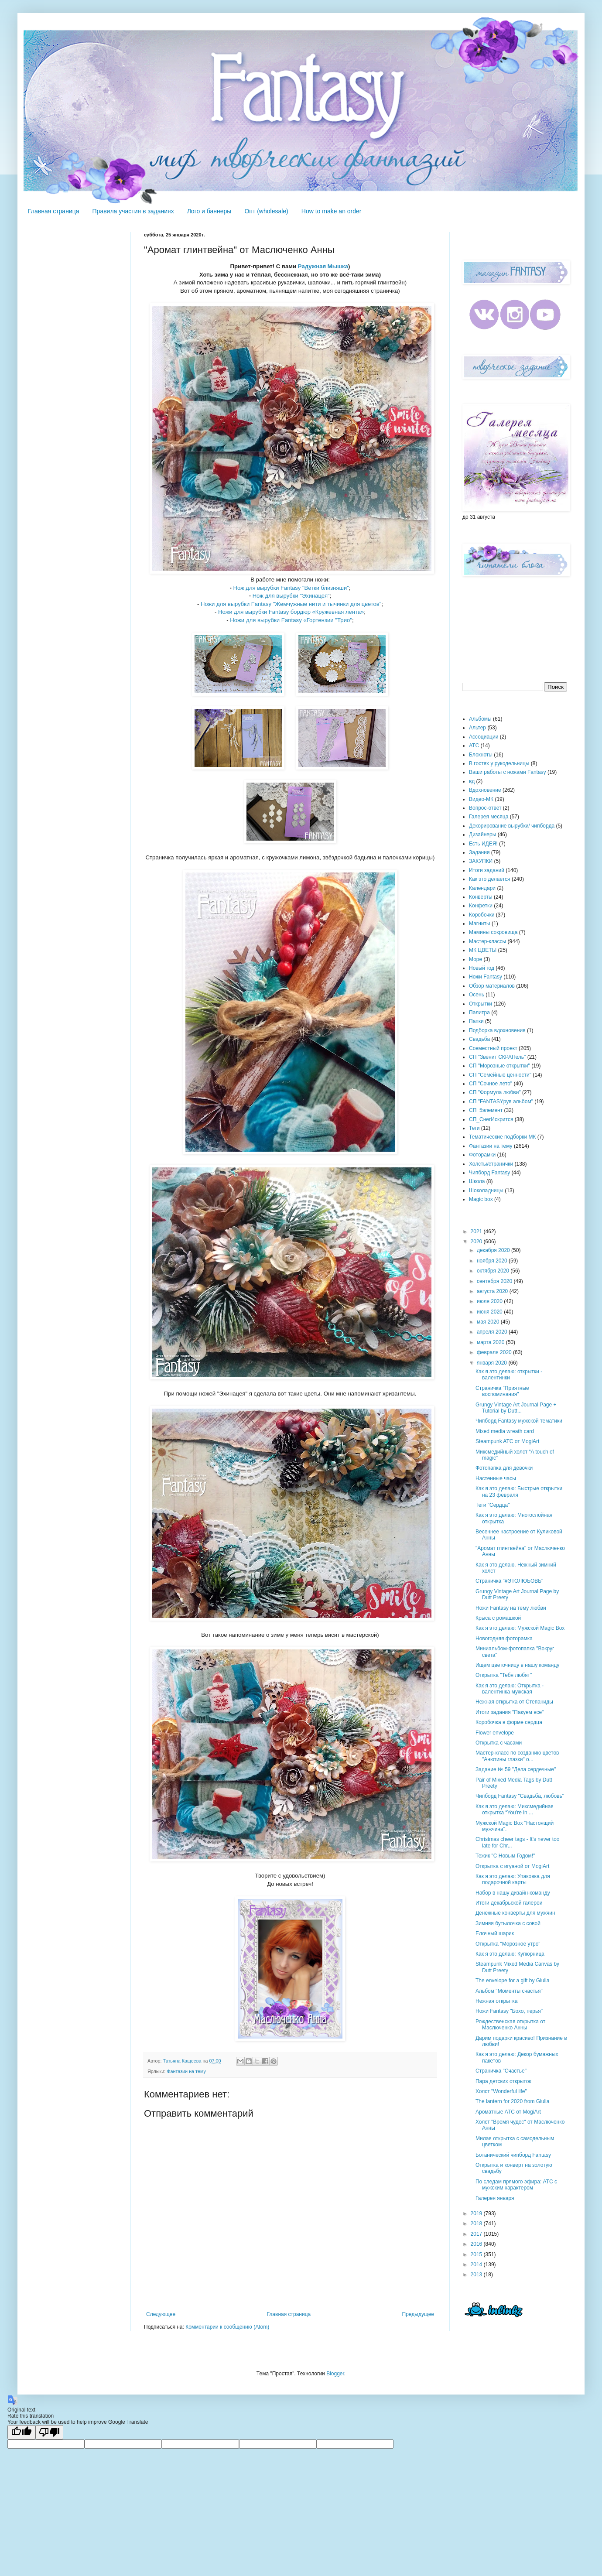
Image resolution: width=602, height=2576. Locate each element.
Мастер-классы (487, 941)
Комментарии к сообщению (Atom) (227, 2327)
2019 (477, 2213)
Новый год (481, 968)
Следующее (160, 2314)
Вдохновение (485, 790)
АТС (474, 745)
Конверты (481, 897)
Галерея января (494, 2198)
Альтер (477, 728)
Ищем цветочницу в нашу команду (517, 1665)
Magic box (481, 1199)
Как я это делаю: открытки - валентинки (508, 1374)
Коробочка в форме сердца (508, 1722)
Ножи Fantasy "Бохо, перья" (509, 2011)
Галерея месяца (488, 817)
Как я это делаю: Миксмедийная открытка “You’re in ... (514, 1809)
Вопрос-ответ (485, 808)
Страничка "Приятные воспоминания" (502, 1391)
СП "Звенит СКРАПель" (497, 1057)
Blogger (335, 2374)
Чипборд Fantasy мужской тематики (518, 1421)
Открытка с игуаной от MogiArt (512, 1866)
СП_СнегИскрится (491, 1119)
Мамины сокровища (493, 932)
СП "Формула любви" (495, 1092)
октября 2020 (493, 1271)
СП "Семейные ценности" (500, 1075)
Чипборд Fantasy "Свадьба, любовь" (519, 1796)
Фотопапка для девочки (504, 1468)
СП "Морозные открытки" (499, 1066)
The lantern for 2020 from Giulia (512, 2101)
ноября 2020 (493, 1261)
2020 (477, 1241)
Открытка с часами (498, 1743)
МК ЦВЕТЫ (482, 950)
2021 (477, 1231)
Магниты (479, 923)
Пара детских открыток (503, 2081)
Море (475, 959)
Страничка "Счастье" (501, 2071)
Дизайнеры (482, 834)
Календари (482, 888)
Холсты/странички (491, 1164)
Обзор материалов (492, 986)
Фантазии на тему (186, 2071)
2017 (477, 2234)
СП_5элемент (486, 1110)
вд (472, 781)
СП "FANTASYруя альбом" (501, 1101)
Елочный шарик (494, 1933)
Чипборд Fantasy (489, 1173)
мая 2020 (489, 1322)
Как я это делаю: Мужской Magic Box (519, 1628)
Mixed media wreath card (504, 1431)
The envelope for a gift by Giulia (512, 1980)
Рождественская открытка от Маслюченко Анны (510, 2024)
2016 (477, 2244)
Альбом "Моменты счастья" (509, 1991)
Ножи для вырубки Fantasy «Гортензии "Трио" (291, 620)
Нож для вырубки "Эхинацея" (291, 595)
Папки (476, 1021)
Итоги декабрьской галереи (508, 1903)
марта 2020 (491, 1342)
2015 (477, 2254)
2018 (477, 2223)
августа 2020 (493, 1291)
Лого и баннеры (209, 211)
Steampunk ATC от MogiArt (507, 1441)
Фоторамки (482, 1155)
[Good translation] (21, 2432)
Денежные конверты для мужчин (515, 1913)
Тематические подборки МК (502, 1137)
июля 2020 (490, 1301)
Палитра (479, 1012)
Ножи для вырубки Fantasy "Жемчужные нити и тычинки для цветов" (291, 604)
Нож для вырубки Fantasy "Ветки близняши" (291, 588)
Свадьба (479, 1039)
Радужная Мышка (323, 266)
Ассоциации (483, 737)
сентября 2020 (495, 1281)
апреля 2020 (493, 1332)
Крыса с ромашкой (498, 1618)
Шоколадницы (486, 1190)
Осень (476, 995)
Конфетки (481, 906)
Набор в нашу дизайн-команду (512, 1893)
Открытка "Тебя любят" (503, 1675)
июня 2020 (490, 1312)
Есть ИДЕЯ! (483, 844)
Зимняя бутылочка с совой (507, 1923)
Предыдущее (418, 2314)
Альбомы (480, 719)
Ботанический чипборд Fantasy (513, 2155)
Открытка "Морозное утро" (507, 1944)
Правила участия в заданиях (133, 211)
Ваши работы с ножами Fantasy (507, 772)
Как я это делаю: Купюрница (509, 1954)
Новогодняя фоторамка (504, 1638)
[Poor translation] (49, 2432)
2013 (477, 2275)
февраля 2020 (495, 1352)
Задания (479, 852)
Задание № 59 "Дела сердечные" (515, 1769)
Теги (474, 1128)
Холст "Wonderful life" (501, 2091)
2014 (477, 2264)
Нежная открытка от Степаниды (514, 1702)
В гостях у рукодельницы (499, 763)
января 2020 (492, 1363)
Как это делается (489, 879)
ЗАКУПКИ (481, 861)
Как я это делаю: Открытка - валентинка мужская (509, 1689)
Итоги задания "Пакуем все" (509, 1712)
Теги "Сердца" (492, 1505)
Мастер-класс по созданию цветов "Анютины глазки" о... (517, 1756)
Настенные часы (495, 1478)
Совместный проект (493, 1048)
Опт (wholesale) (266, 211)
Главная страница (53, 211)
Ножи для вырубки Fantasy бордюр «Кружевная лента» (291, 612)
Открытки (480, 1004)
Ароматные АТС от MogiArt (508, 2112)
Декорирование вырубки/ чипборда (511, 826)
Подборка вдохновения (497, 1030)
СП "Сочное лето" (490, 1084)
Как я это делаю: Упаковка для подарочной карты (512, 1879)
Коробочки (482, 915)
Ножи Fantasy (485, 977)
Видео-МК (481, 799)
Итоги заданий (486, 870)
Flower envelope (494, 1733)
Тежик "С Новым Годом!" (505, 1856)
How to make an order (331, 211)
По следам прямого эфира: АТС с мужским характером (516, 2185)
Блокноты (481, 755)
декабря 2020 (494, 1250)
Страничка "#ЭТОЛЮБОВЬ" (509, 1581)
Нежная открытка (496, 2001)
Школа (477, 1181)
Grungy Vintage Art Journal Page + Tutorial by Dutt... (516, 1408)
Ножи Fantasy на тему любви (510, 1608)
